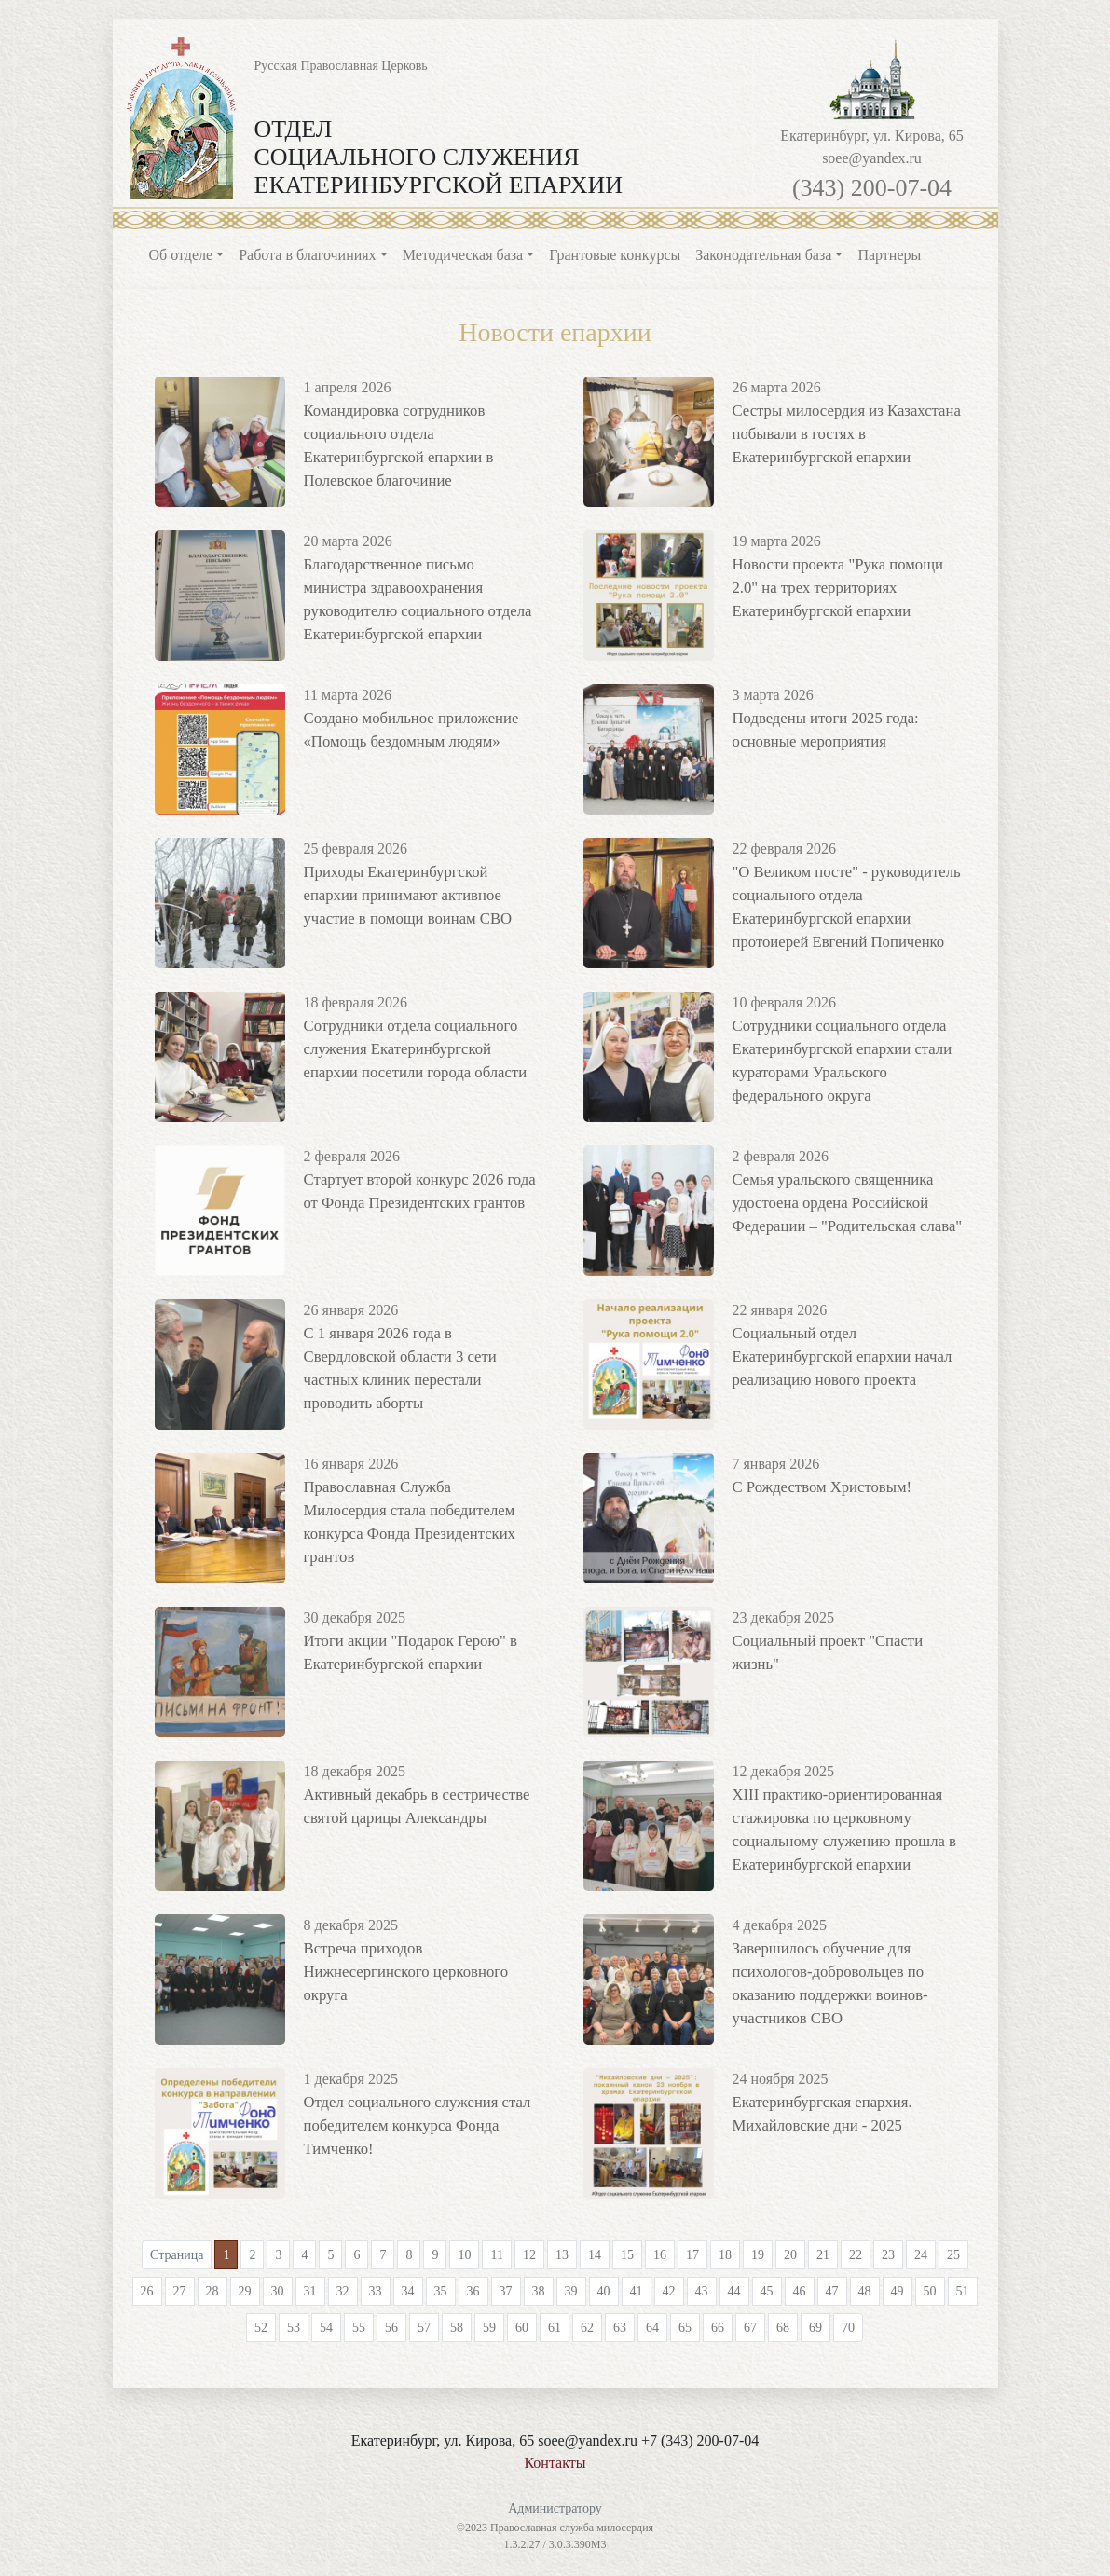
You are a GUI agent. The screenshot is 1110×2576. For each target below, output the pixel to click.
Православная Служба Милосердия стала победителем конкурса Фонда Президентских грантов (416, 1508)
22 (855, 2255)
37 (506, 2291)
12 (529, 2255)
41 (636, 2291)
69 (815, 2328)
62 (587, 2328)
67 (750, 2328)
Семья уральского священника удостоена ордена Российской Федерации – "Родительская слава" (842, 1201)
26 (147, 2291)
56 (391, 2328)
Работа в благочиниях (307, 255)
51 (962, 2291)
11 (496, 2255)
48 (864, 2291)
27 (179, 2291)
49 (897, 2291)
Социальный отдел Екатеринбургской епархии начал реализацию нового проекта (838, 1354)
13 (562, 2255)
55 (358, 2328)
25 (953, 2255)
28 (212, 2291)
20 (790, 2255)
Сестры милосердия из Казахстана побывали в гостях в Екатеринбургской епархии (842, 432)
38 (538, 2291)
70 (848, 2328)
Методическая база (463, 255)
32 (342, 2291)
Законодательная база (763, 255)
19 (757, 2255)
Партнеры (889, 255)
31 (310, 2291)
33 (375, 2291)
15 (627, 2255)
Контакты (554, 2463)
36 (473, 2291)
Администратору (555, 2508)
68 (782, 2328)
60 (521, 2328)
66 (717, 2328)
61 (554, 2328)
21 (822, 2255)
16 (659, 2255)
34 (408, 2291)
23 (888, 2255)
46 (799, 2291)
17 (692, 2255)
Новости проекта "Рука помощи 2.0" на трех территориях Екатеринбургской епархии (848, 585)
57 (424, 2328)
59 (489, 2328)
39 (571, 2291)
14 (594, 2255)
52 (260, 2328)
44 (734, 2291)
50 (930, 2291)
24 (920, 2255)
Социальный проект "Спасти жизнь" (848, 1640)
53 (293, 2328)
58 (456, 2328)
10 (464, 2255)
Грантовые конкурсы (614, 255)
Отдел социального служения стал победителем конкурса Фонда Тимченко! (413, 2123)
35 (440, 2291)
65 (685, 2328)
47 (832, 2291)
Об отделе (181, 255)
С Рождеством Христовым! (819, 1486)
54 (326, 2328)
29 (245, 2291)
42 (669, 2291)
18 (725, 2255)
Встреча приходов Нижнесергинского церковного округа (402, 1969)
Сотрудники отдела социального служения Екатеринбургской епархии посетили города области (411, 1047)
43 (701, 2291)
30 (277, 2291)
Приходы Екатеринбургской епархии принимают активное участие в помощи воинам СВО (420, 893)
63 (619, 2328)
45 (767, 2291)
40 (603, 2291)
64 (652, 2328)
